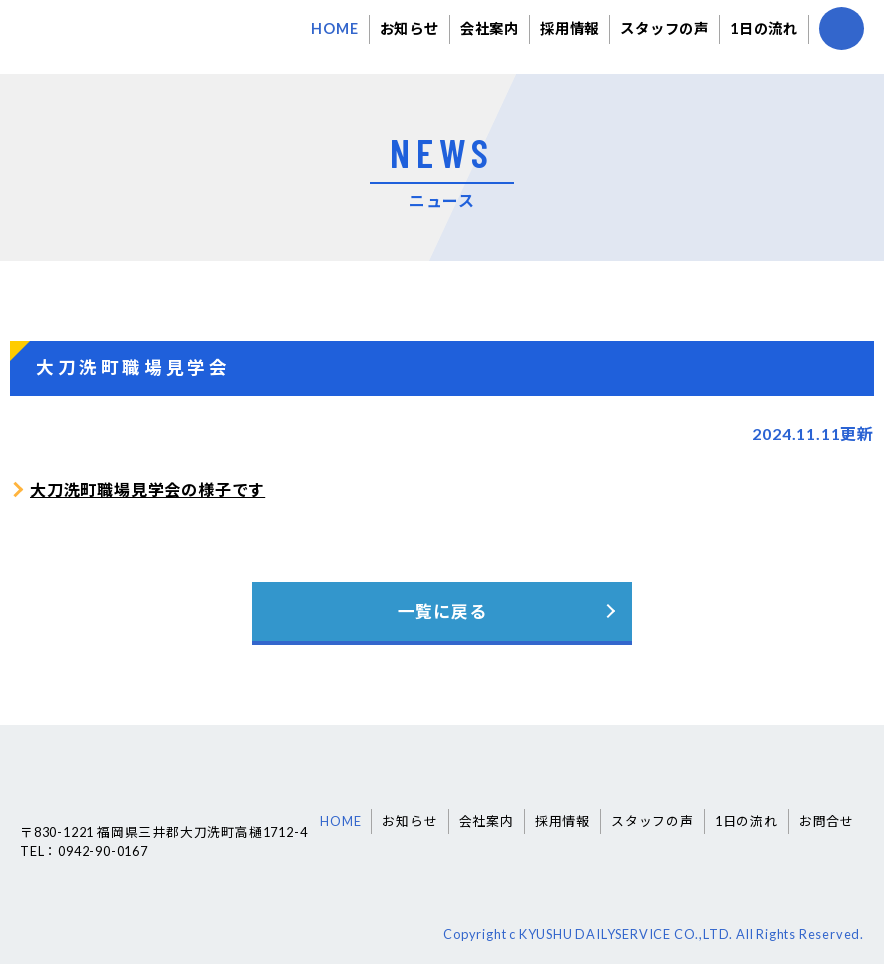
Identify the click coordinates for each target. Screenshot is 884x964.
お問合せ (826, 821)
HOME (334, 28)
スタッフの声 (664, 28)
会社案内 (489, 28)
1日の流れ (764, 28)
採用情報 (569, 28)
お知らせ (409, 28)
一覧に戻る (442, 611)
